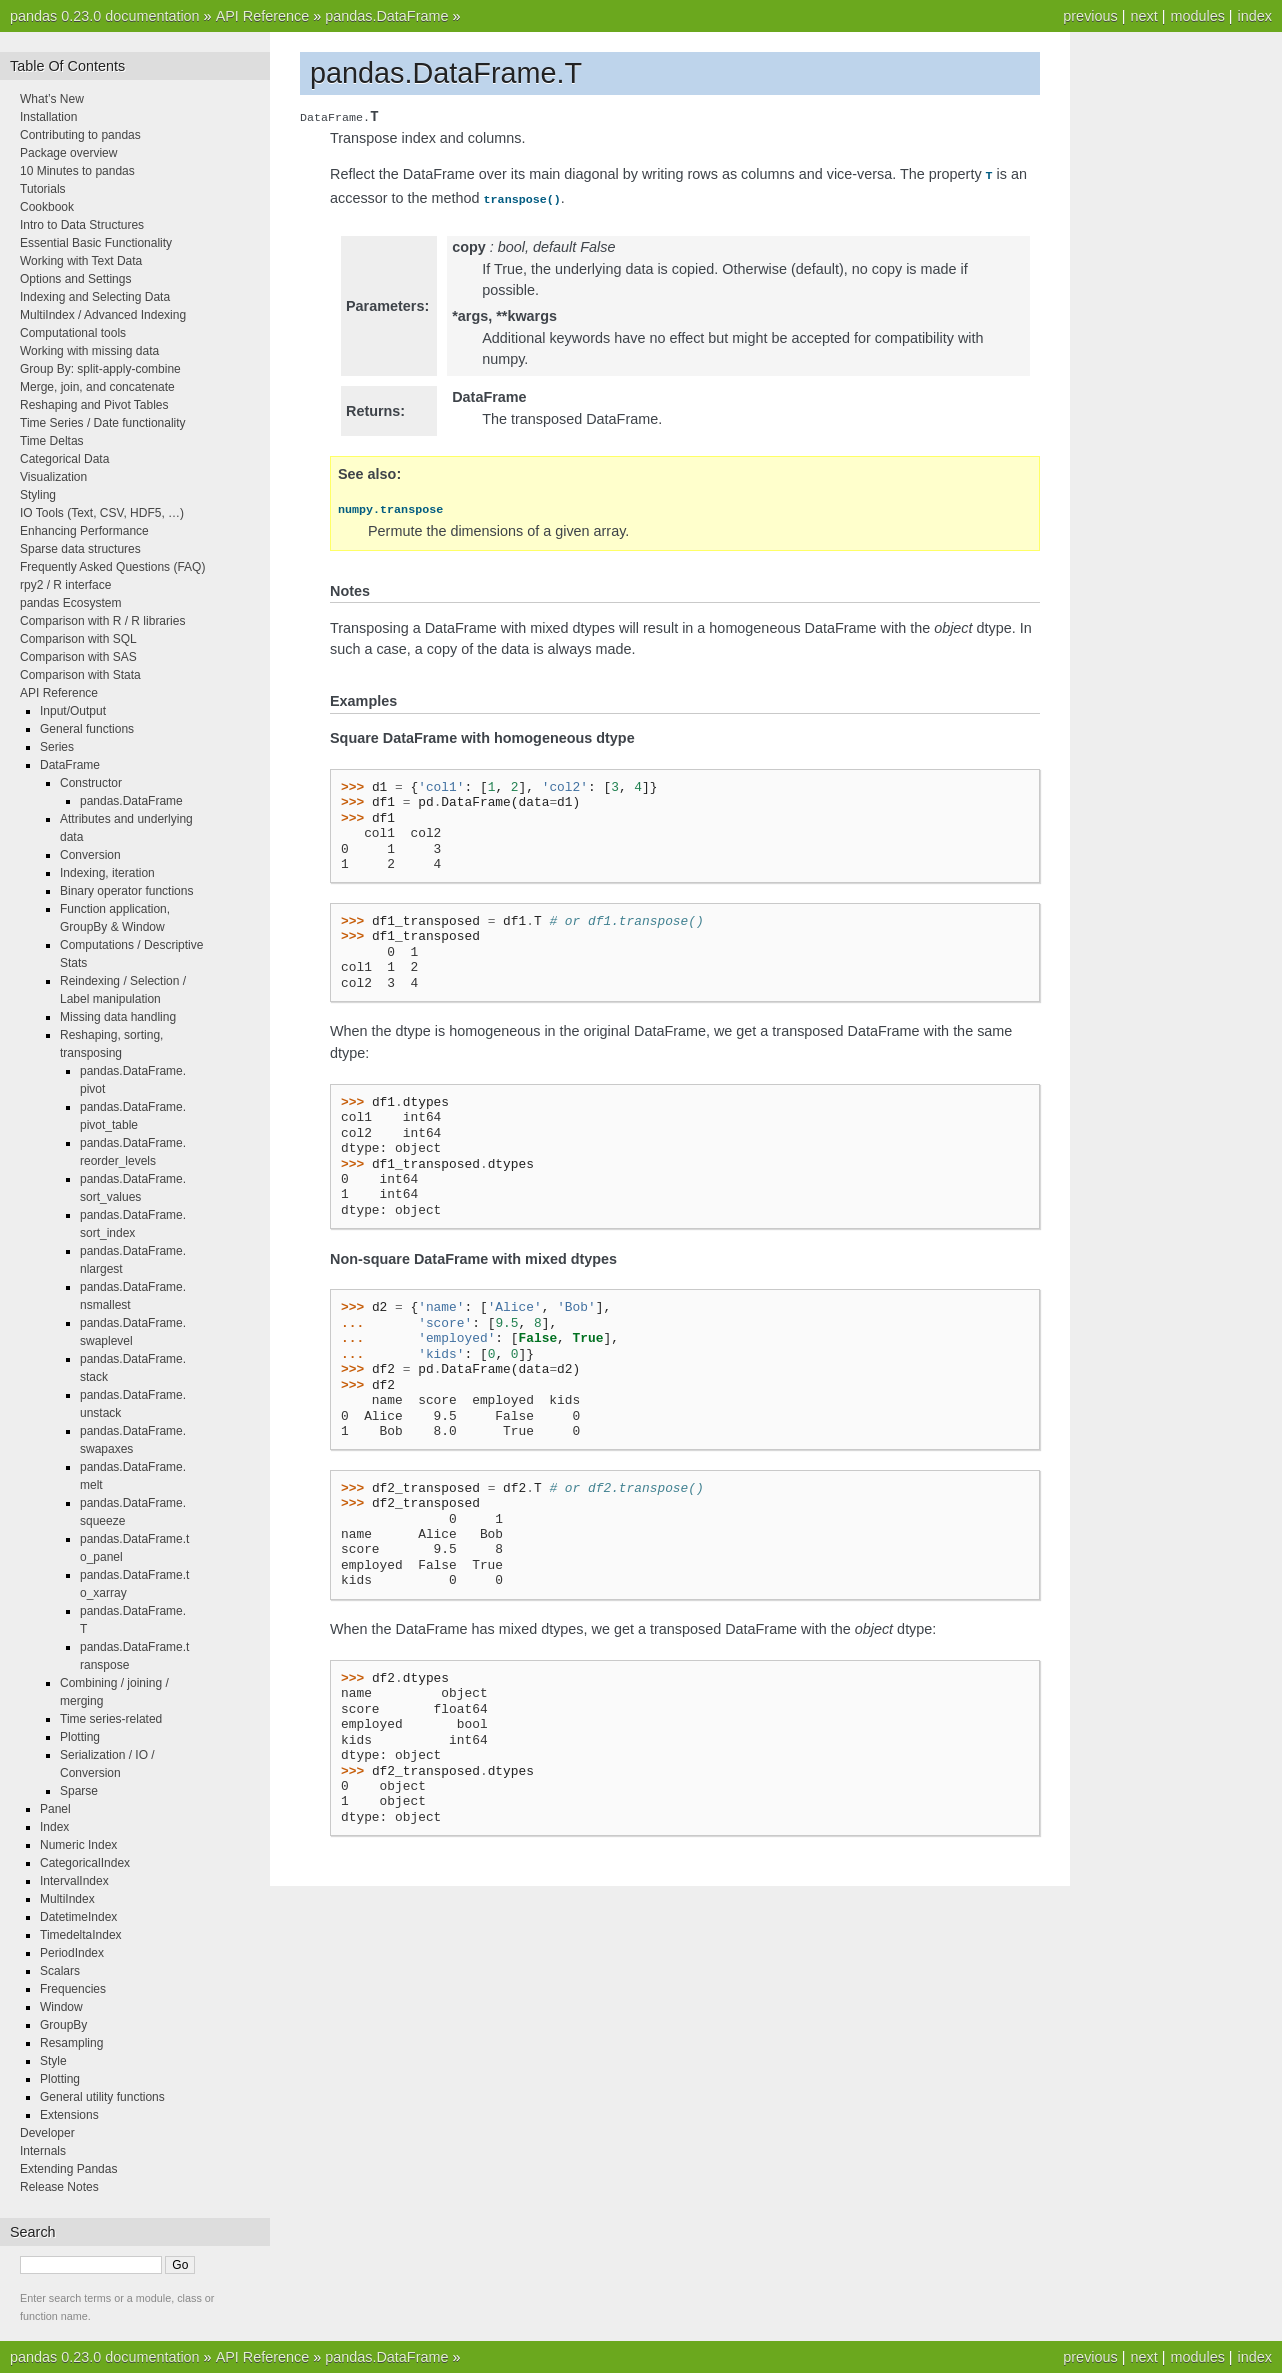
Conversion (90, 855)
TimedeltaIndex (81, 1935)
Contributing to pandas (80, 135)
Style (53, 2061)
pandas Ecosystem (70, 603)
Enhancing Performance (84, 531)
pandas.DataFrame (386, 16)
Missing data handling (118, 1017)
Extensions (69, 2115)
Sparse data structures (80, 549)
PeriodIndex (72, 1953)
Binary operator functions (126, 891)
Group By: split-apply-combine (100, 369)
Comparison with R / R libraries (102, 621)
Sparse (79, 1791)
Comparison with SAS (78, 657)
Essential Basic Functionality (96, 243)
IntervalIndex (74, 1881)
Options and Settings (75, 279)
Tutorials (43, 189)
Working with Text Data (81, 261)
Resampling (71, 2043)
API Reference (263, 16)
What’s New (52, 99)
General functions (87, 729)
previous (1090, 16)
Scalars (60, 1971)
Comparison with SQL (78, 639)
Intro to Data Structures (82, 225)
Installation (48, 117)
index (1255, 16)
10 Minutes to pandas (77, 171)
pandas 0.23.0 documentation (105, 16)
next (1143, 16)
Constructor (91, 783)
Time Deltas (52, 441)
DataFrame (70, 765)
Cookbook (47, 207)
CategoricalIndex (85, 1863)
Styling (38, 495)
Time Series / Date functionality (103, 423)
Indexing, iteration (107, 873)
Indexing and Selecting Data (95, 297)
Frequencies (73, 1989)
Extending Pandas (68, 2169)
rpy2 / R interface (65, 585)
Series (57, 747)
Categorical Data (64, 459)
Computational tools (73, 333)
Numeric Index (78, 1845)
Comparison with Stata (80, 675)
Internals (43, 2151)
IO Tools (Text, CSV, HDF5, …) (102, 513)
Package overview (68, 153)
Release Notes (59, 2187)
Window (61, 2007)
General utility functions (102, 2097)
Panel (55, 1809)
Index (54, 1827)
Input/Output (73, 711)
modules (1197, 16)
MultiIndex (67, 1899)
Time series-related (111, 1719)
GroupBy (63, 2025)
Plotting (80, 1737)
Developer (47, 2133)
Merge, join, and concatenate (97, 387)
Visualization (53, 477)
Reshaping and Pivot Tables (94, 405)
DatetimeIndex (78, 1917)
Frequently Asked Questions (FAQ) (112, 567)
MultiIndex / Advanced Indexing (103, 315)
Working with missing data (89, 351)
